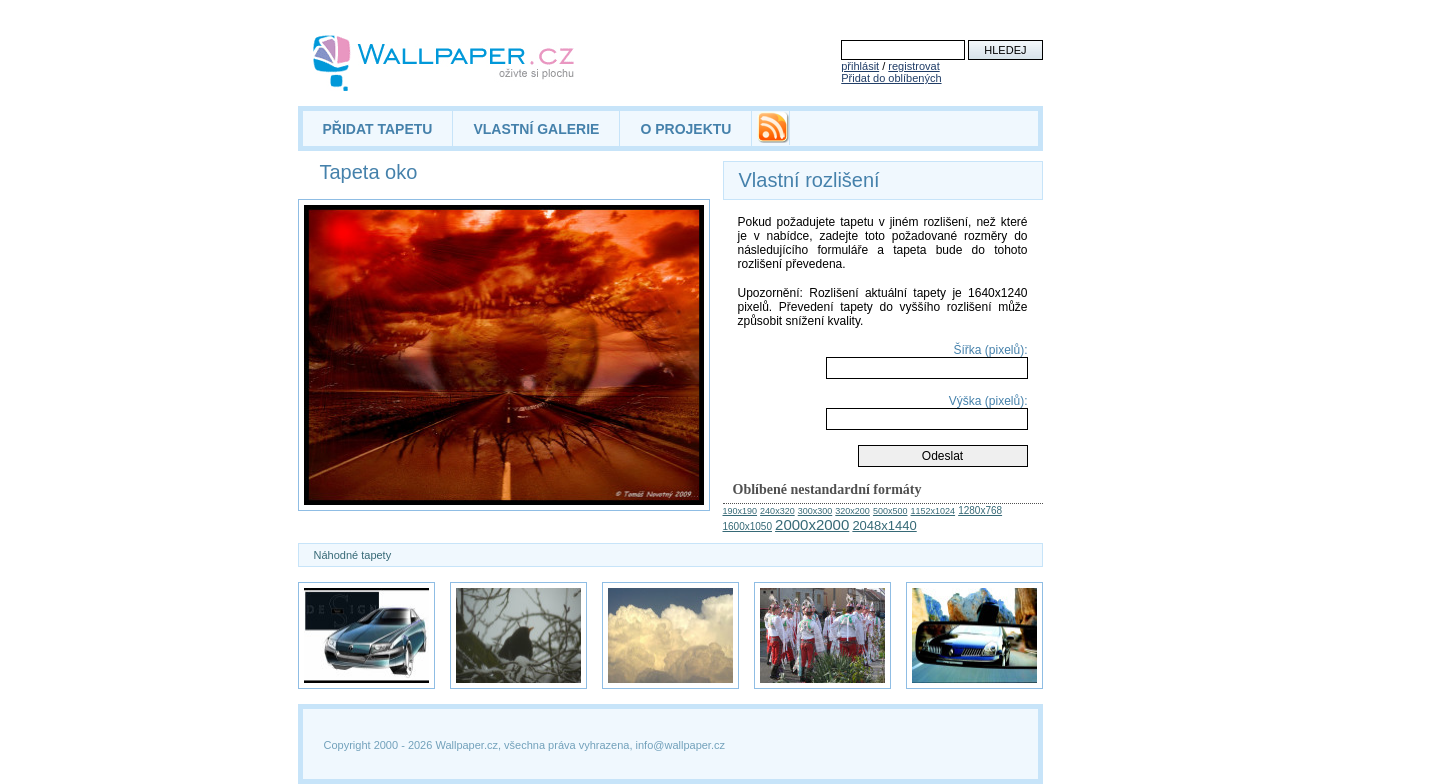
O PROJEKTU (685, 129)
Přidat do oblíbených (891, 78)
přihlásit (860, 66)
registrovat (913, 66)
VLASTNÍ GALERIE (536, 129)
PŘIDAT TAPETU (378, 129)
